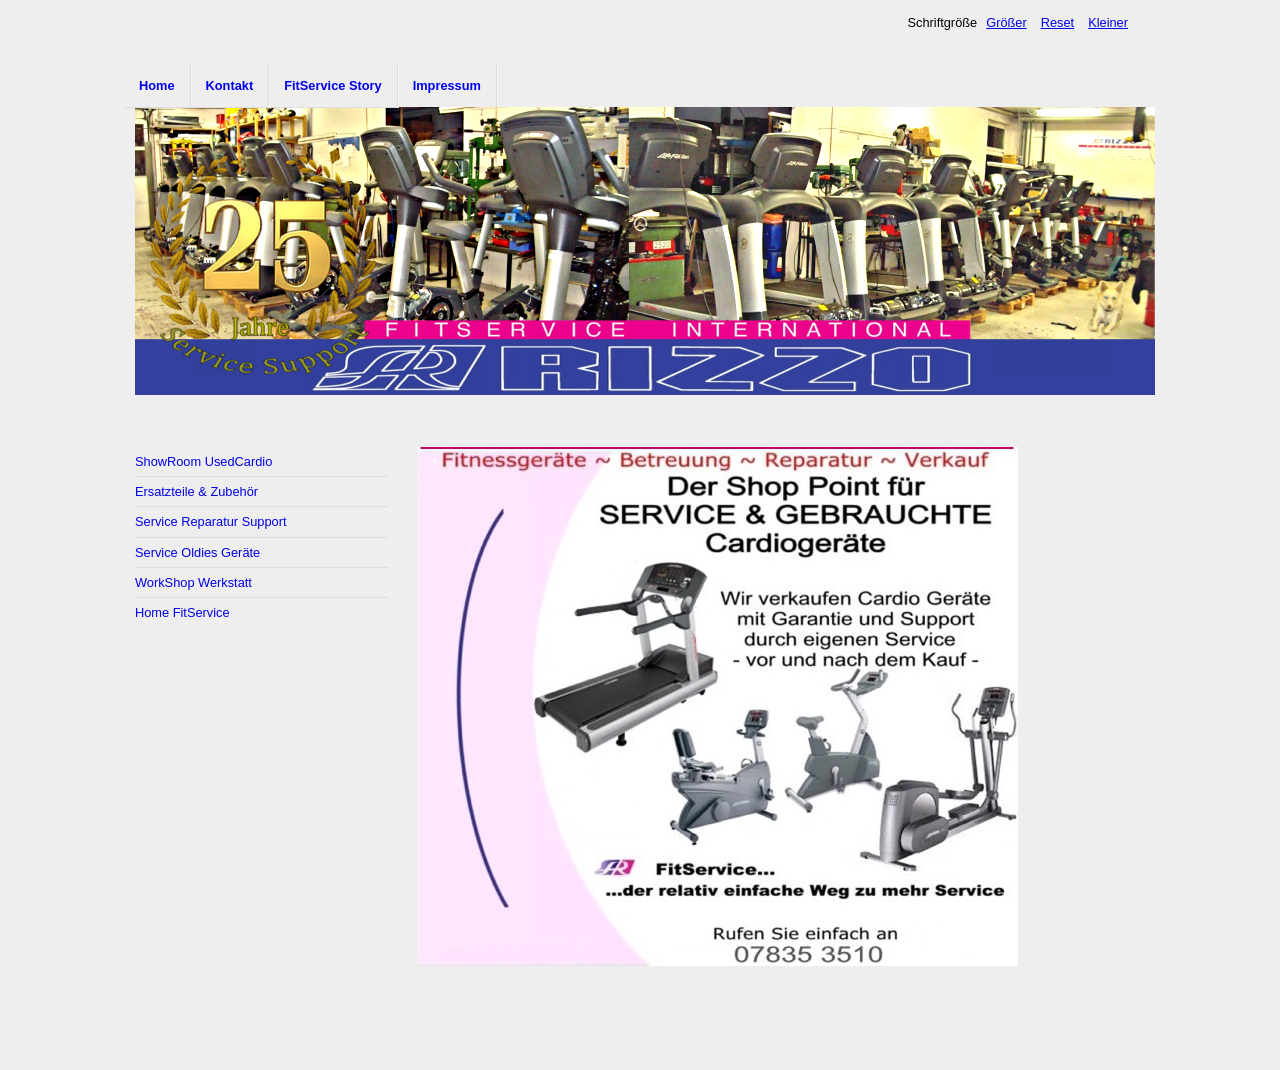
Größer (1006, 22)
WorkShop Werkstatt (193, 582)
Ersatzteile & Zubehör (196, 491)
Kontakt (230, 85)
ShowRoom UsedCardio (203, 461)
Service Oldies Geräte (197, 552)
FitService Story (332, 85)
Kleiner (1108, 22)
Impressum (447, 85)
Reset (1057, 22)
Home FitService (182, 612)
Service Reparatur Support (211, 521)
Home (157, 85)
